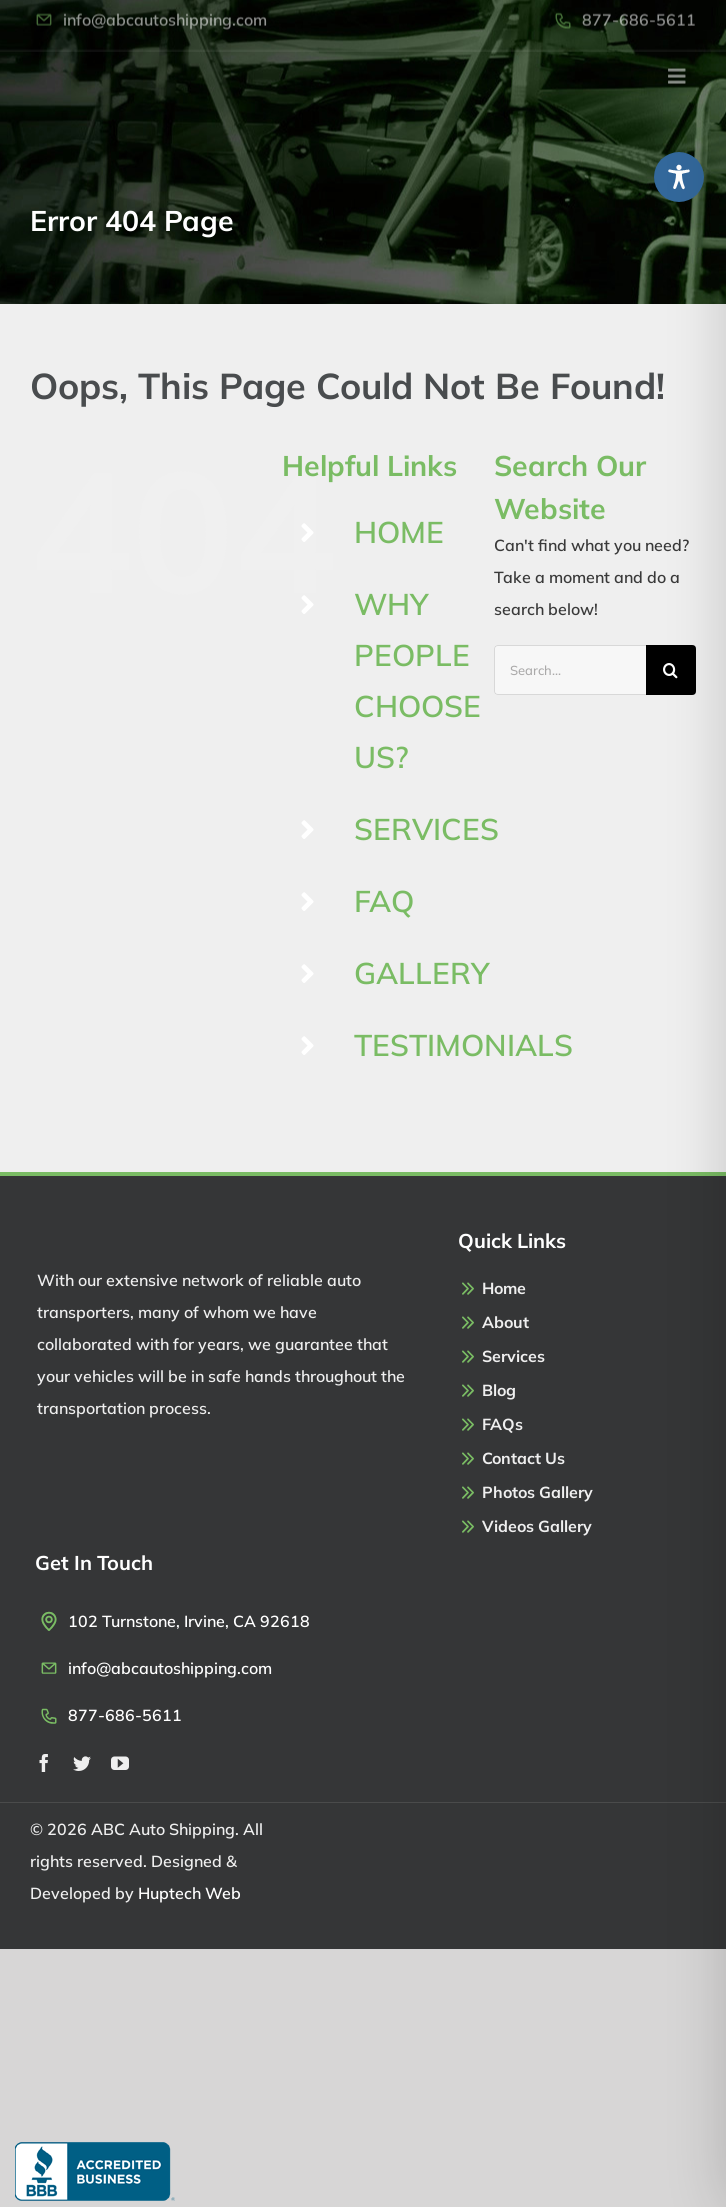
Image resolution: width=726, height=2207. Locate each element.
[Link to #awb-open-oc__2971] (677, 66)
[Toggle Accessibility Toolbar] (679, 177)
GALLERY (422, 973)
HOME (399, 532)
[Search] (671, 670)
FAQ (384, 901)
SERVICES (426, 829)
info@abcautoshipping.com (170, 1668)
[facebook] (44, 1763)
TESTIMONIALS (463, 1045)
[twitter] (82, 1763)
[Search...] (570, 670)
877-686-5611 (125, 1715)
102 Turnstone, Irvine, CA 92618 (189, 1621)
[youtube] (120, 1763)
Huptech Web (189, 1893)
